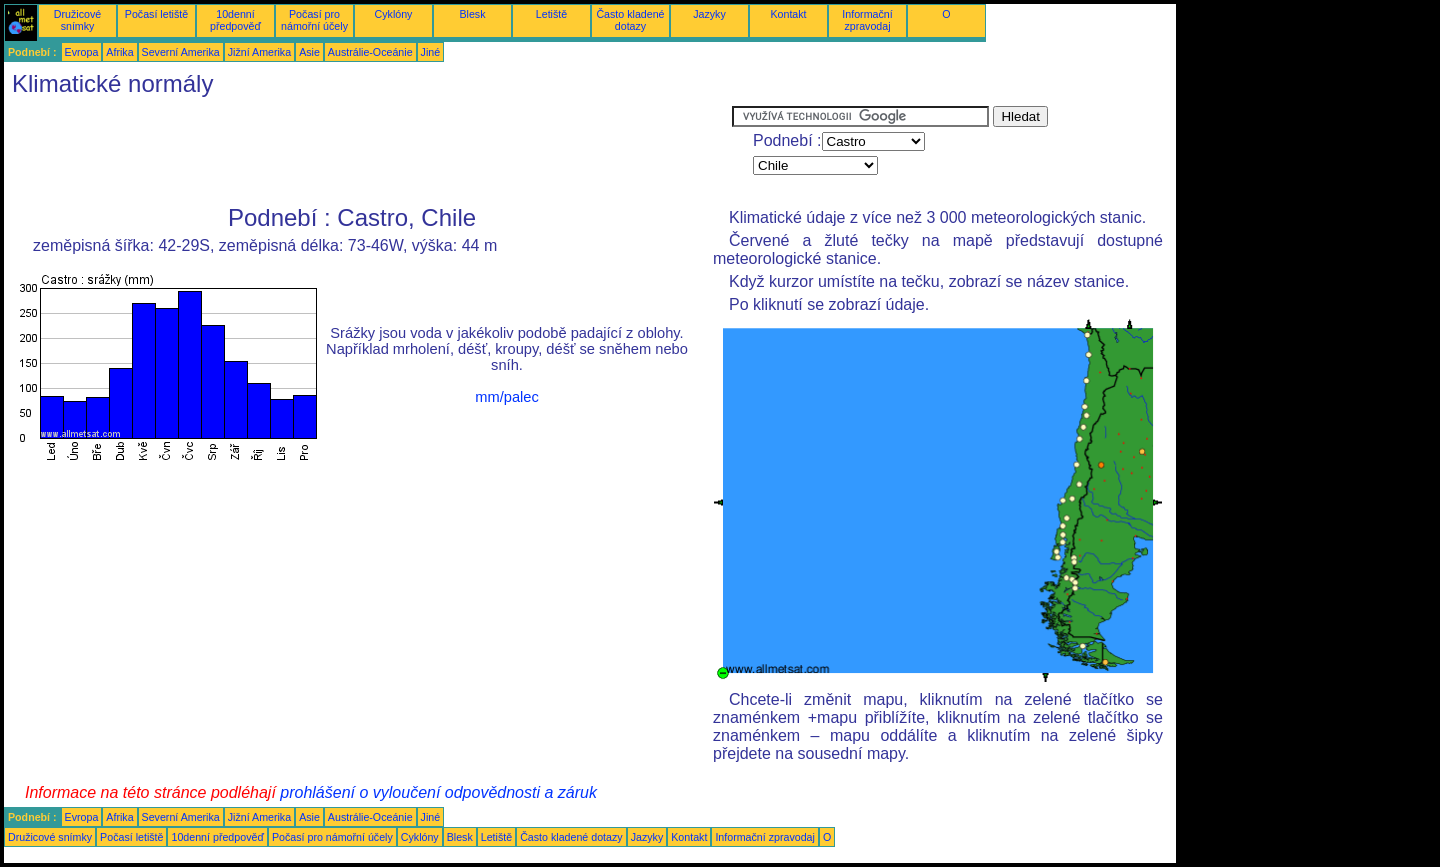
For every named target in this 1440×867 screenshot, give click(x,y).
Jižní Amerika (259, 52)
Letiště (551, 14)
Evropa (82, 52)
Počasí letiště (156, 14)
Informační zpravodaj (867, 20)
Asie (309, 52)
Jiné (431, 52)
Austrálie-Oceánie (370, 52)
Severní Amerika (181, 52)
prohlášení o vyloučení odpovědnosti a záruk (438, 792)
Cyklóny (394, 14)
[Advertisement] (368, 151)
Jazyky (709, 14)
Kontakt (788, 14)
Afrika (119, 52)
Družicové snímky (77, 20)
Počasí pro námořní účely (314, 20)
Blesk (472, 14)
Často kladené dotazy (630, 20)
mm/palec (507, 397)
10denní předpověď (235, 20)
